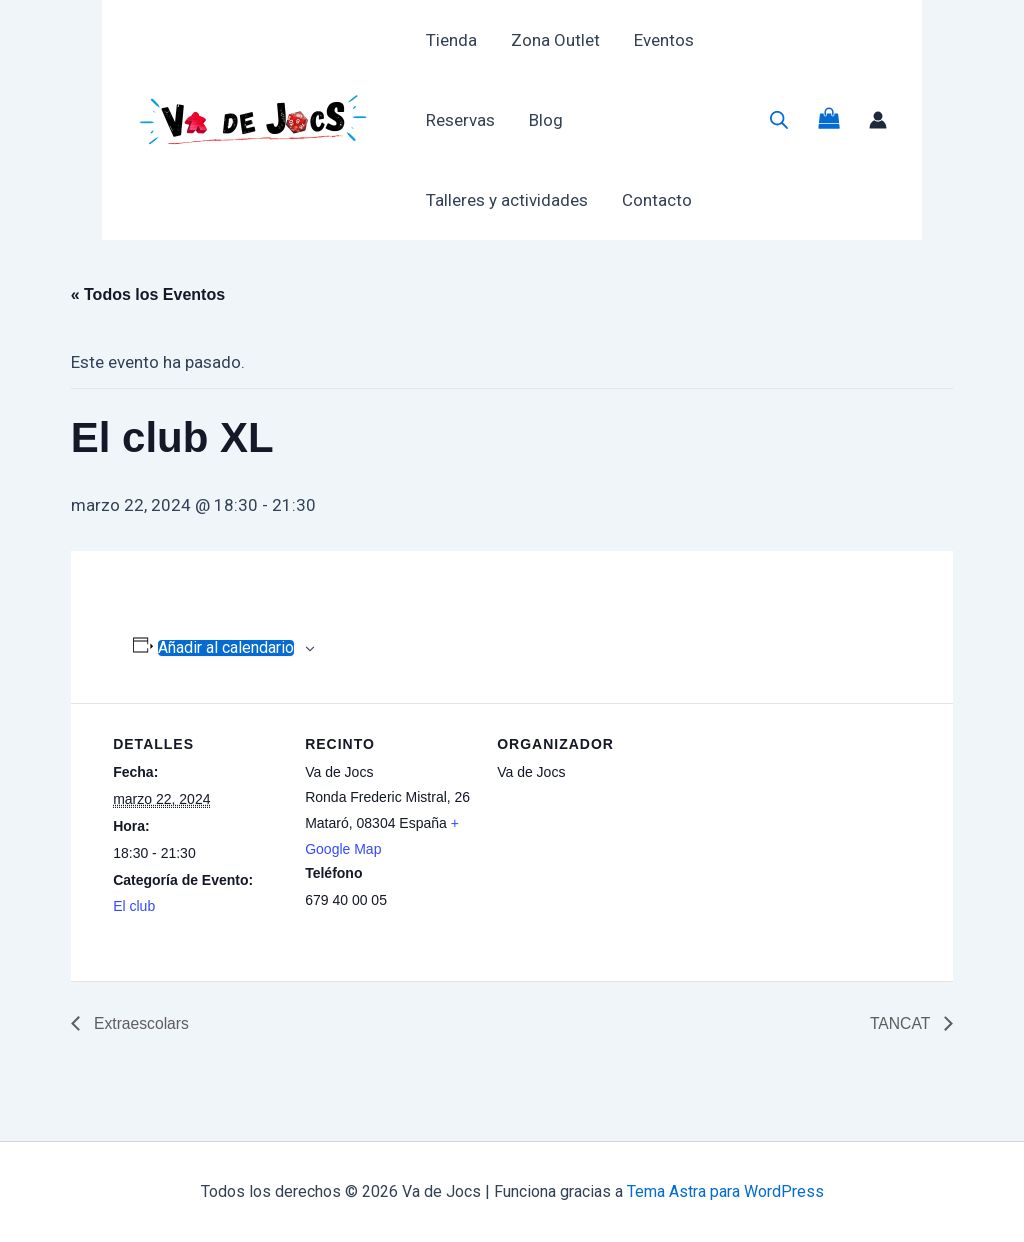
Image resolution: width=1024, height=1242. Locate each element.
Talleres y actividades (507, 200)
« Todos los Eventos (148, 294)
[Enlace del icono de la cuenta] (878, 120)
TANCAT (902, 1023)
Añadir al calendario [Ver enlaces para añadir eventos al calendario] (226, 648)
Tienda (451, 40)
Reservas (460, 120)
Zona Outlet (555, 40)
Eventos (664, 40)
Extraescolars (140, 1023)
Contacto (657, 200)
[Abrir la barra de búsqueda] (779, 120)
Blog (546, 120)
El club (134, 906)
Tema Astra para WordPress (725, 1191)
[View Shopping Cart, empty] (829, 120)
